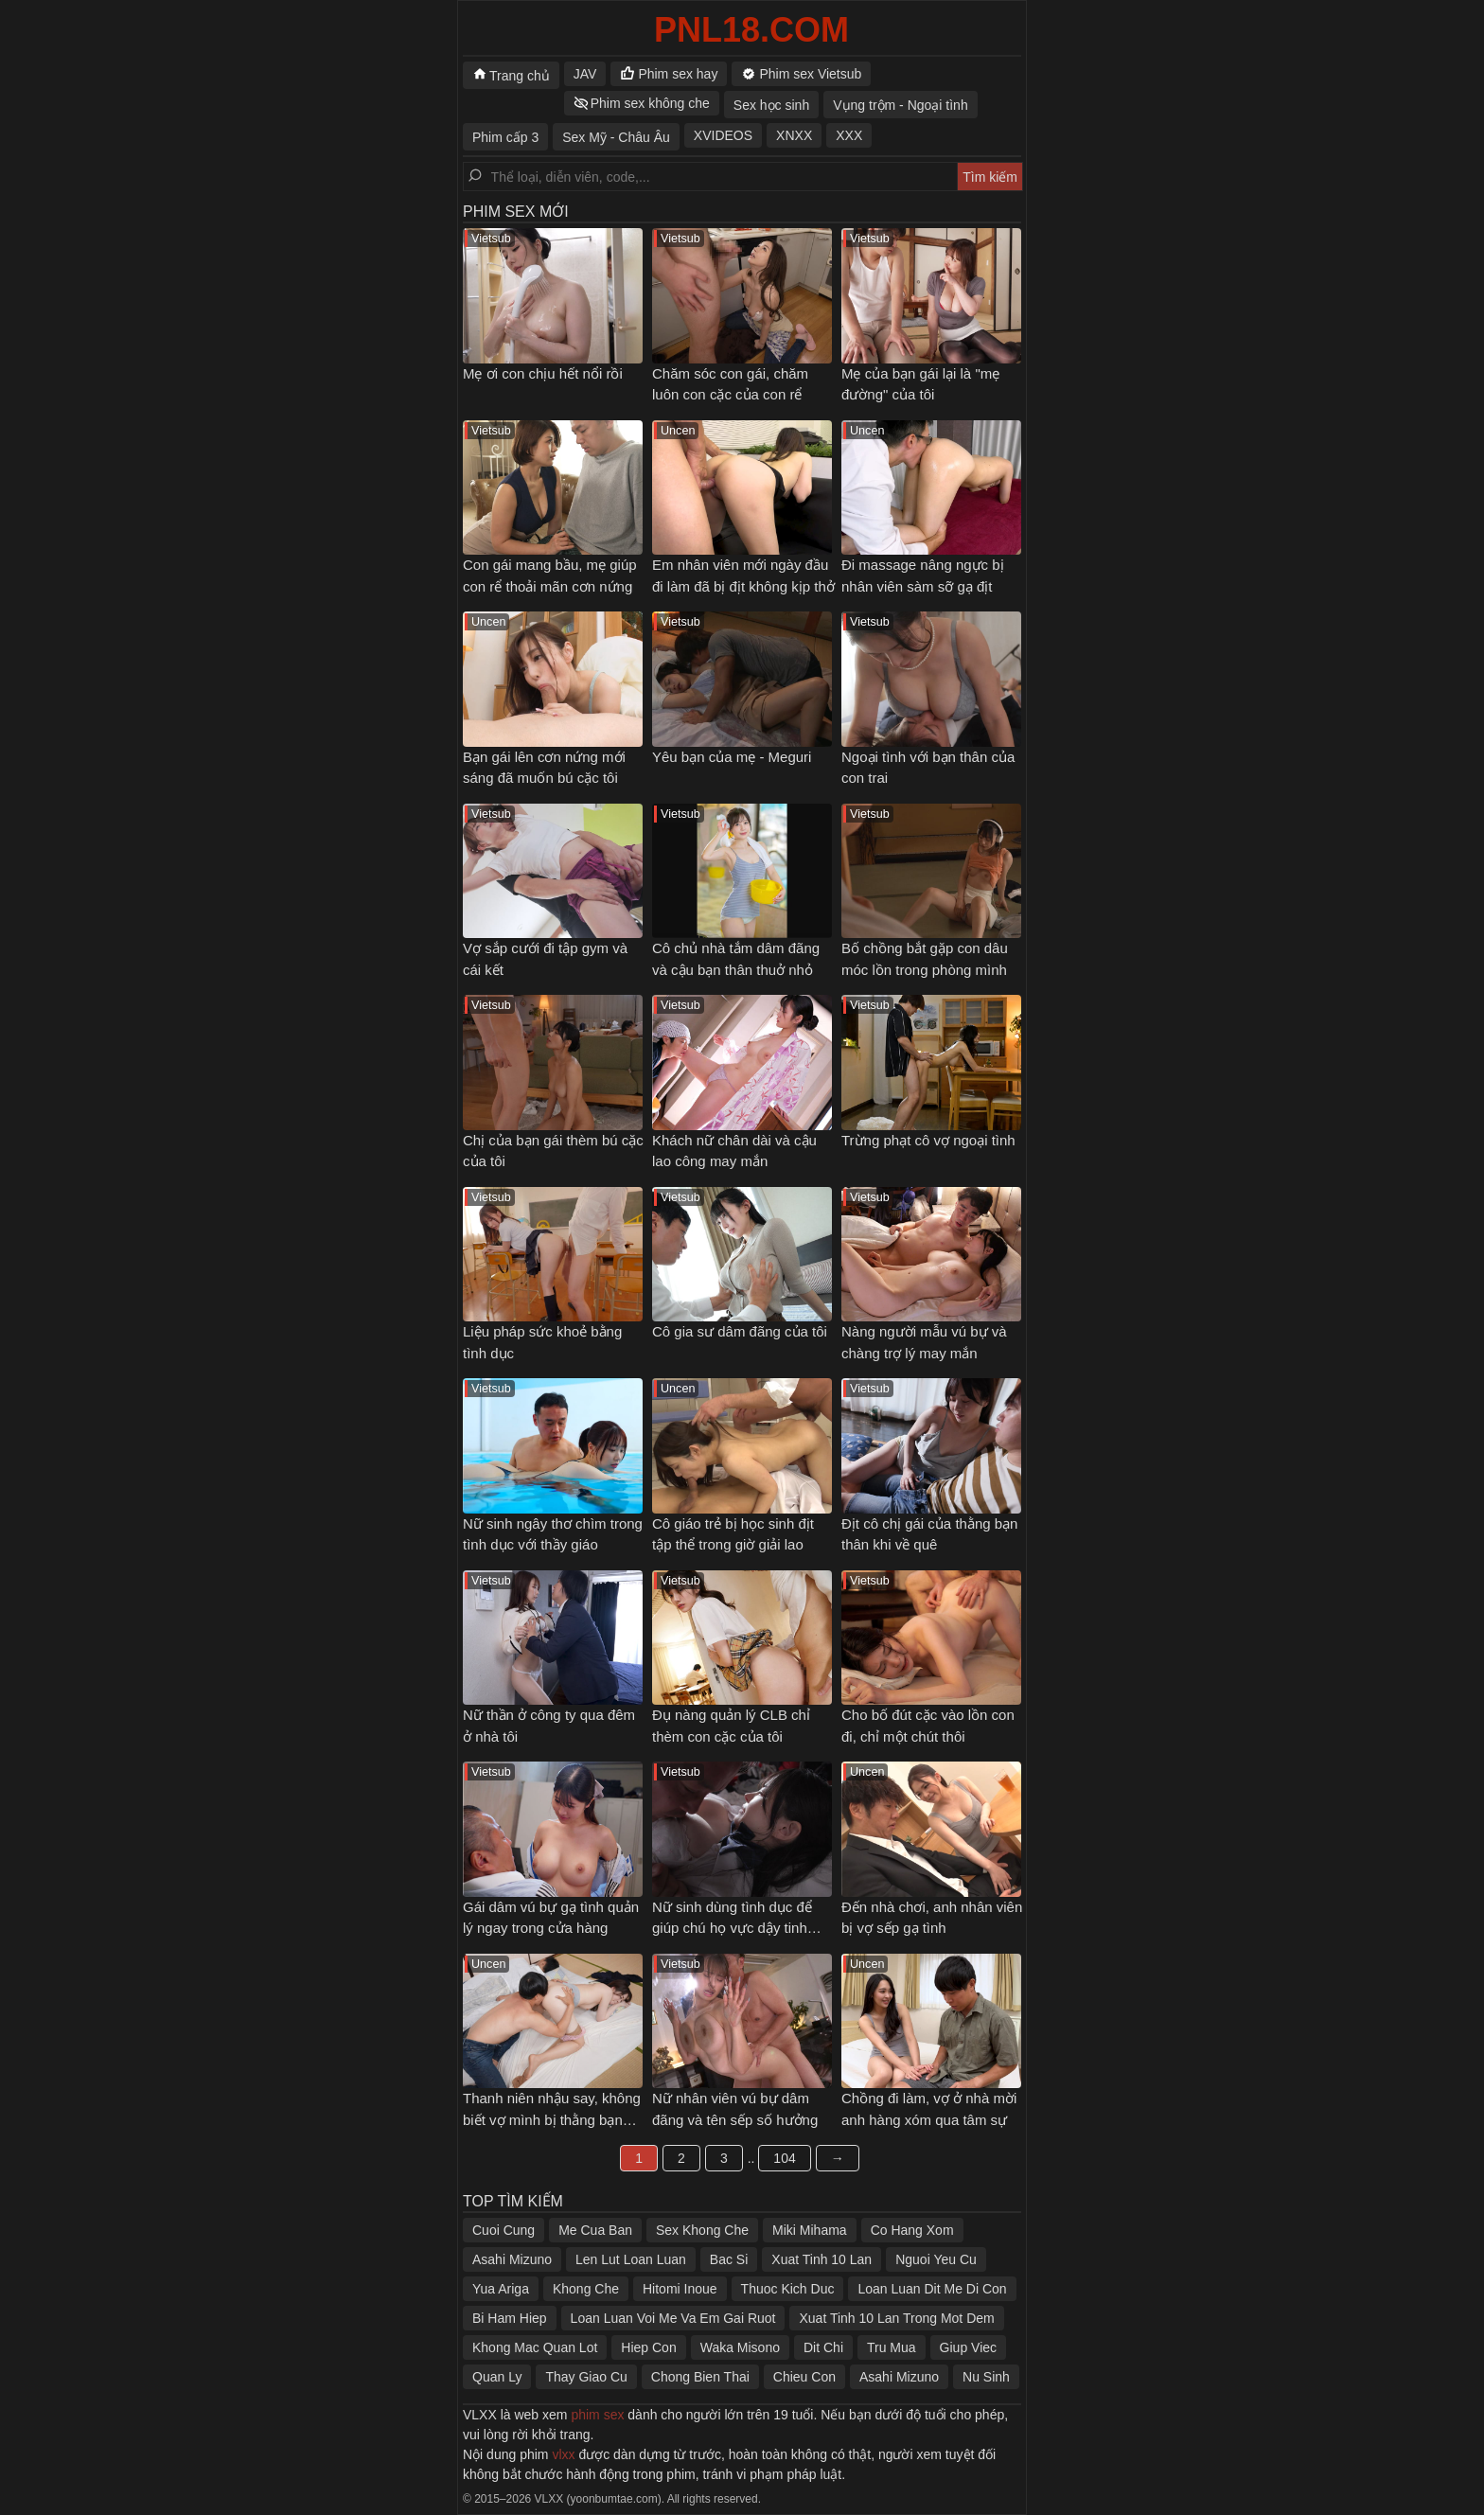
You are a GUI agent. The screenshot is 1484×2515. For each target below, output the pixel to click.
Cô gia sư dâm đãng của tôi (739, 1331)
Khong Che (586, 2288)
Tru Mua (891, 2347)
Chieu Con (804, 2376)
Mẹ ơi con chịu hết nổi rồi (543, 373)
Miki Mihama (809, 2230)
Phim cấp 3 (505, 137)
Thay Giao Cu (586, 2376)
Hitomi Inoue (680, 2288)
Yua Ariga (500, 2288)
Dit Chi (823, 2347)
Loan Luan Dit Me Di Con (931, 2288)
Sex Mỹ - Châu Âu (616, 137)
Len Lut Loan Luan (630, 2259)
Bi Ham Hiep (509, 2318)
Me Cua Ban (595, 2230)
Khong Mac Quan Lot (534, 2347)
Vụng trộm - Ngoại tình (900, 105)
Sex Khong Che (702, 2230)
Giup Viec (968, 2347)
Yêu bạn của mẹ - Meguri (731, 757)
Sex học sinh (771, 105)
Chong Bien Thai (700, 2376)
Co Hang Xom (912, 2230)
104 (784, 2158)
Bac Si (729, 2259)
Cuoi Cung (503, 2230)
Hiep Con (648, 2347)
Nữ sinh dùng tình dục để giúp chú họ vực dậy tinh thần (732, 1928)
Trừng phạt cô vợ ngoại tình (928, 1140)
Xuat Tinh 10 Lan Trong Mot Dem (896, 2318)
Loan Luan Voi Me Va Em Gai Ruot (673, 2318)
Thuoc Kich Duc (788, 2288)
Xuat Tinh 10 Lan (821, 2259)
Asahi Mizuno (512, 2259)
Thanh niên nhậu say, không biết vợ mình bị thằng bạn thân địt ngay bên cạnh (552, 2119)
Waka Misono (740, 2347)
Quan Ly (496, 2376)
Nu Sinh (986, 2376)
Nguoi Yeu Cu (936, 2259)
